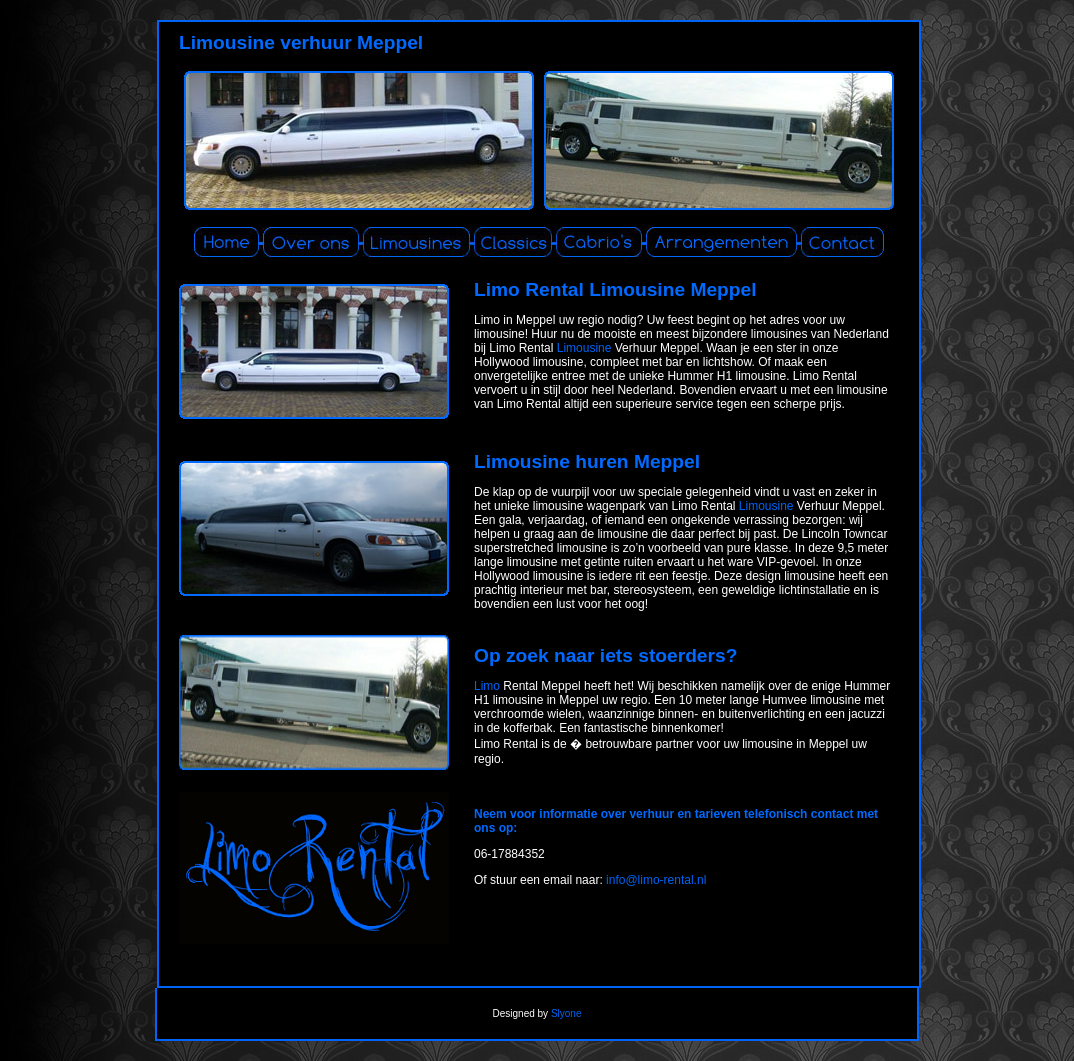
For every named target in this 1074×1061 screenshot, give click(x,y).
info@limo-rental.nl (656, 880)
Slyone (566, 1013)
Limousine (584, 348)
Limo (487, 686)
